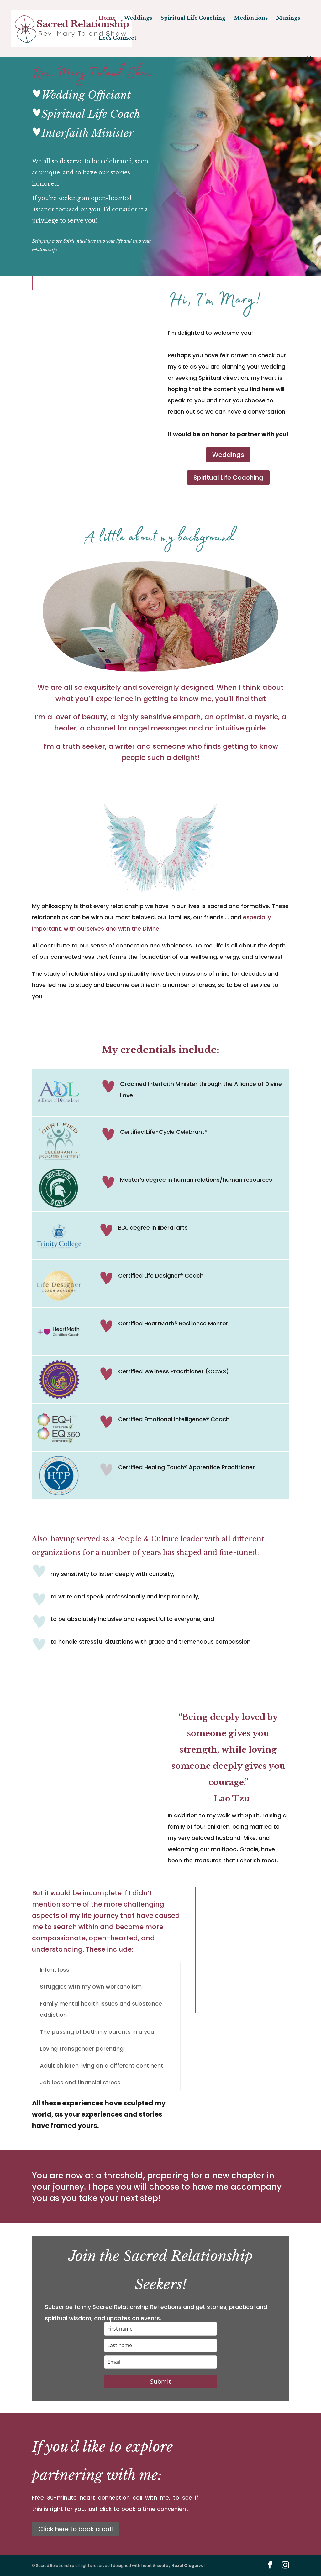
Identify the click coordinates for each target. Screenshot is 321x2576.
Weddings (138, 18)
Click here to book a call (75, 2529)
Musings (288, 18)
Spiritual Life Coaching (192, 18)
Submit (160, 2381)
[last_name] (160, 2345)
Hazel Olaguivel (188, 2565)
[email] (160, 2362)
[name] (160, 2329)
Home (107, 18)
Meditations (251, 18)
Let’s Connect (117, 38)
